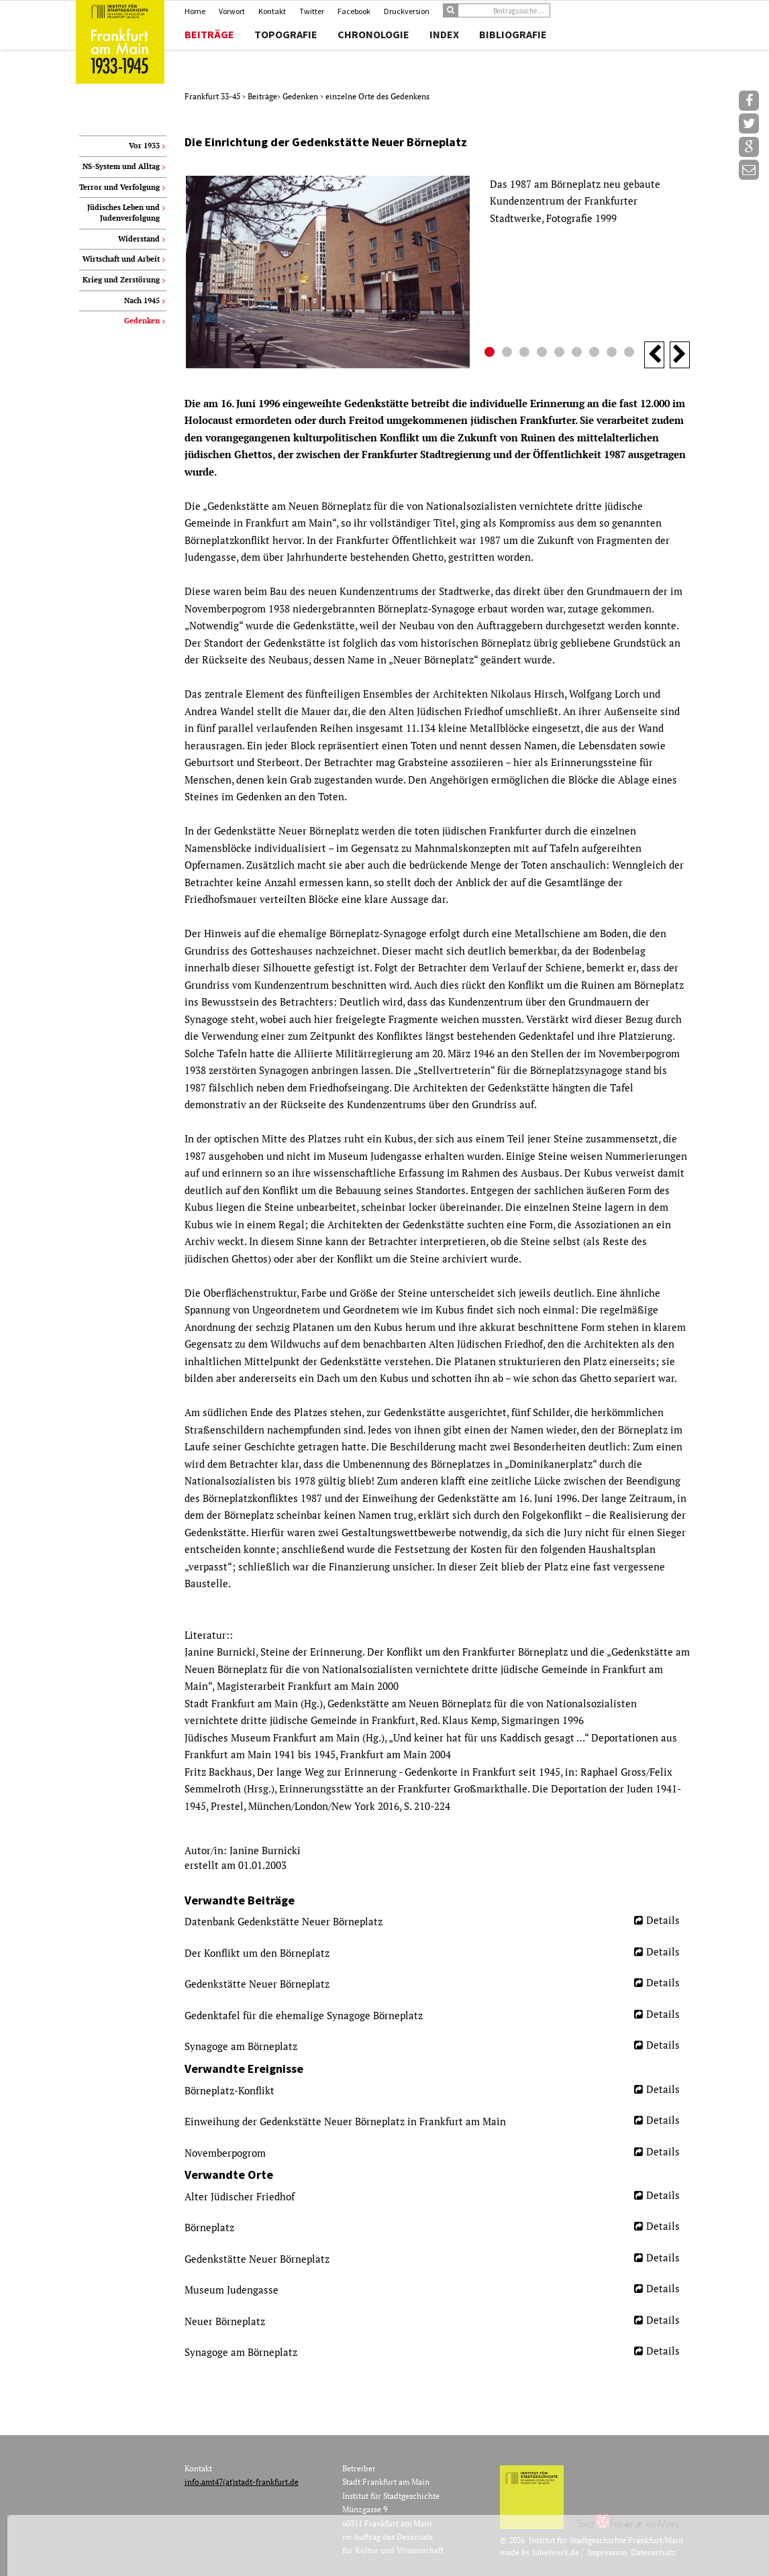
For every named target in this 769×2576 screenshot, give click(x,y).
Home (195, 11)
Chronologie (373, 34)
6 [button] (578, 353)
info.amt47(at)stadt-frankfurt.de (242, 2482)
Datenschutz (653, 2552)
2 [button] (508, 353)
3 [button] (526, 353)
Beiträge (209, 34)
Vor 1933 (144, 145)
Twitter (311, 11)
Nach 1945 (142, 300)
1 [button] (491, 353)
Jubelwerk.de (555, 2552)
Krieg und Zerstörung (121, 279)
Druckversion (406, 11)
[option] (437, 272)
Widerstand (139, 239)
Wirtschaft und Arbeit (121, 259)
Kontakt (272, 11)
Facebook (354, 11)
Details (663, 1920)
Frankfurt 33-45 (213, 96)
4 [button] (543, 353)
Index (444, 34)
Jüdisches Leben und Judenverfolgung (123, 213)
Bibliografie (513, 34)
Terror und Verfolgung (119, 187)
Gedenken (301, 96)
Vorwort (232, 11)
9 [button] (630, 353)
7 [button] (596, 353)
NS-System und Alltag (121, 166)
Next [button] (680, 354)
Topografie (285, 34)
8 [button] (613, 353)
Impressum (607, 2552)
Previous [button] (654, 354)
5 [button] (561, 353)
